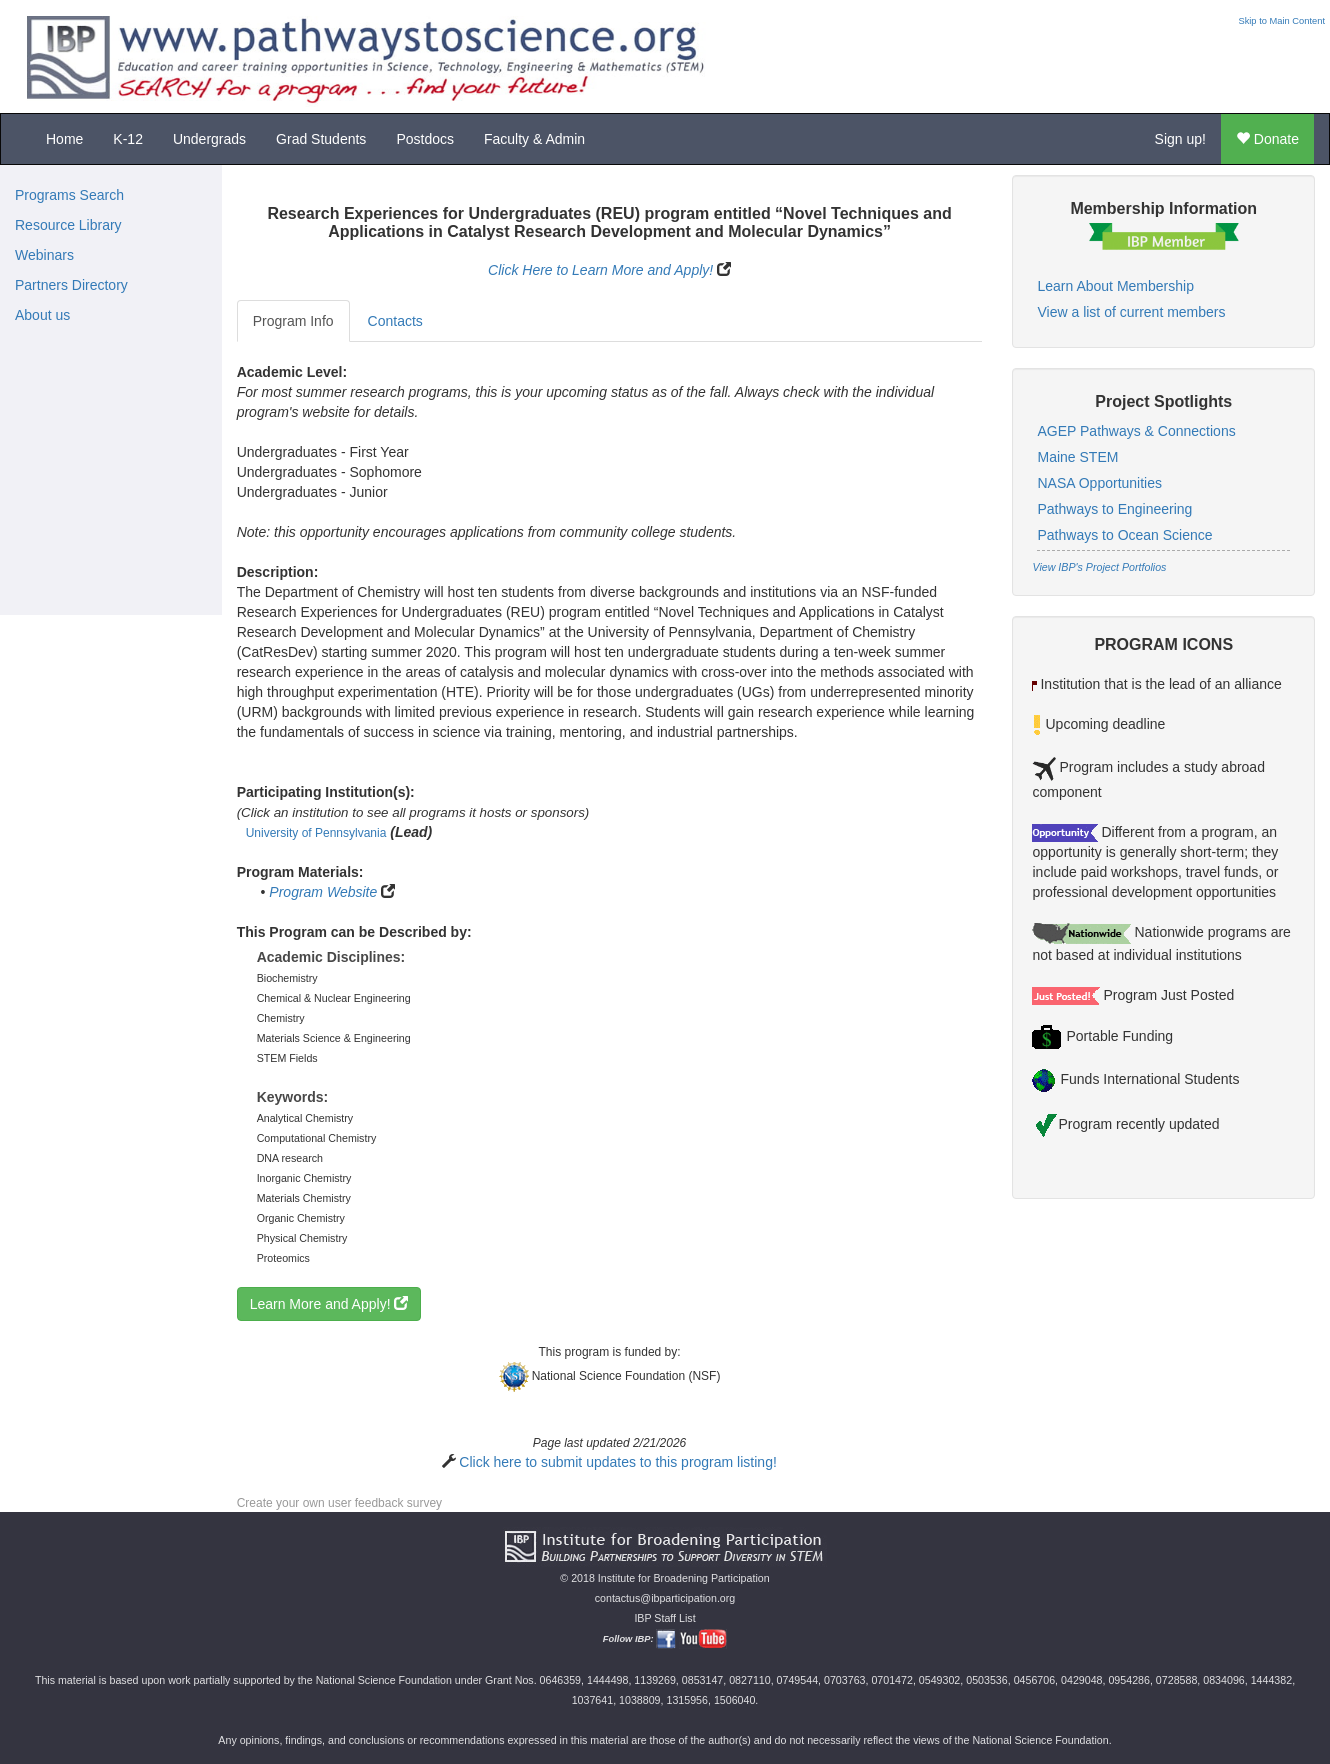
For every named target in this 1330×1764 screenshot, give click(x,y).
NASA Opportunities (1099, 483)
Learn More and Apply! (329, 1304)
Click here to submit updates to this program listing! (617, 1462)
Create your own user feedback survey (339, 1503)
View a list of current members (1131, 312)
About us (42, 315)
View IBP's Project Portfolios (1099, 567)
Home (64, 139)
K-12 (128, 139)
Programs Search (69, 195)
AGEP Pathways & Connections (1136, 431)
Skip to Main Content (1281, 21)
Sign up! (1180, 139)
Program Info (293, 321)
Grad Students (321, 139)
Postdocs (425, 139)
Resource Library (68, 225)
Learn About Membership (1115, 286)
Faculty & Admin (534, 139)
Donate (1267, 139)
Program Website (323, 892)
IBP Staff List (664, 1618)
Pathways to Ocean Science (1124, 535)
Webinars (44, 255)
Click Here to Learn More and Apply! (600, 270)
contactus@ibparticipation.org (665, 1598)
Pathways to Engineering (1114, 509)
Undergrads (209, 139)
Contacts (395, 321)
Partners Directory (71, 285)
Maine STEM (1077, 457)
